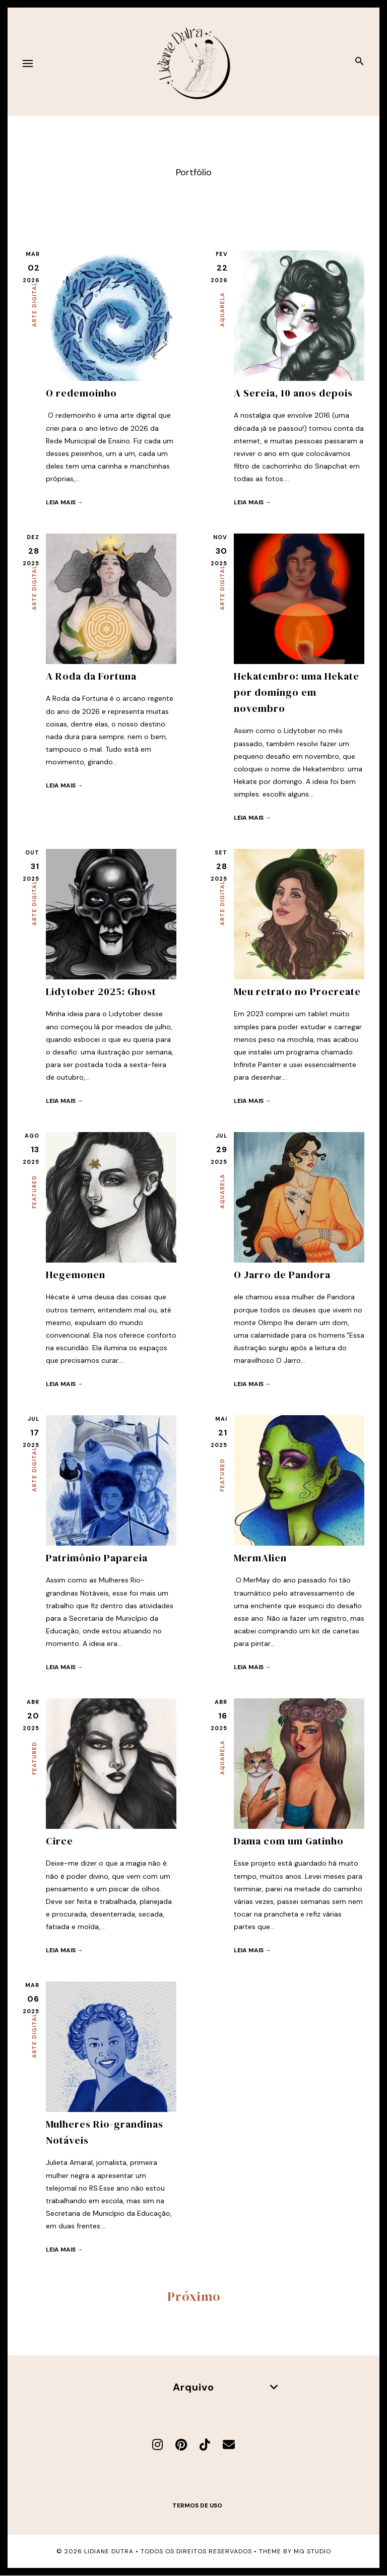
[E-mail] (229, 2445)
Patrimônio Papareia (97, 1558)
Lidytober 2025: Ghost (101, 991)
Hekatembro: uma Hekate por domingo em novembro (296, 692)
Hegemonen (75, 1275)
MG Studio (312, 2551)
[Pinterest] (181, 2445)
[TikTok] (205, 2445)
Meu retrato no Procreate (297, 991)
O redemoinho (81, 393)
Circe (59, 1841)
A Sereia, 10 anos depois (293, 393)
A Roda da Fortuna (91, 676)
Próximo (193, 2296)
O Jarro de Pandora (282, 1275)
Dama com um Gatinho (289, 1841)
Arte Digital (34, 304)
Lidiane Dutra (109, 2551)
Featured (34, 1192)
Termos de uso (197, 2505)
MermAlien (260, 1558)
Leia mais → (64, 502)
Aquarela (222, 309)
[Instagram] (157, 2445)
